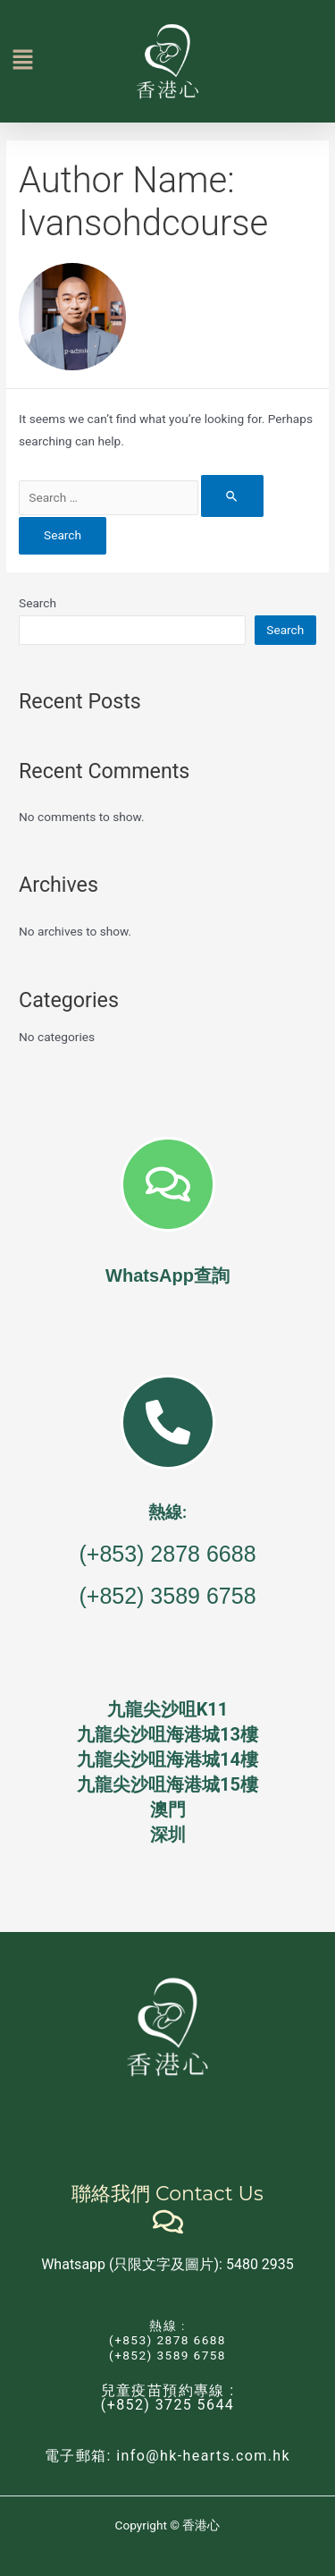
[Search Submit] (232, 496)
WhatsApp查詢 (167, 1275)
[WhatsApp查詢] (168, 1184)
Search (37, 603)
